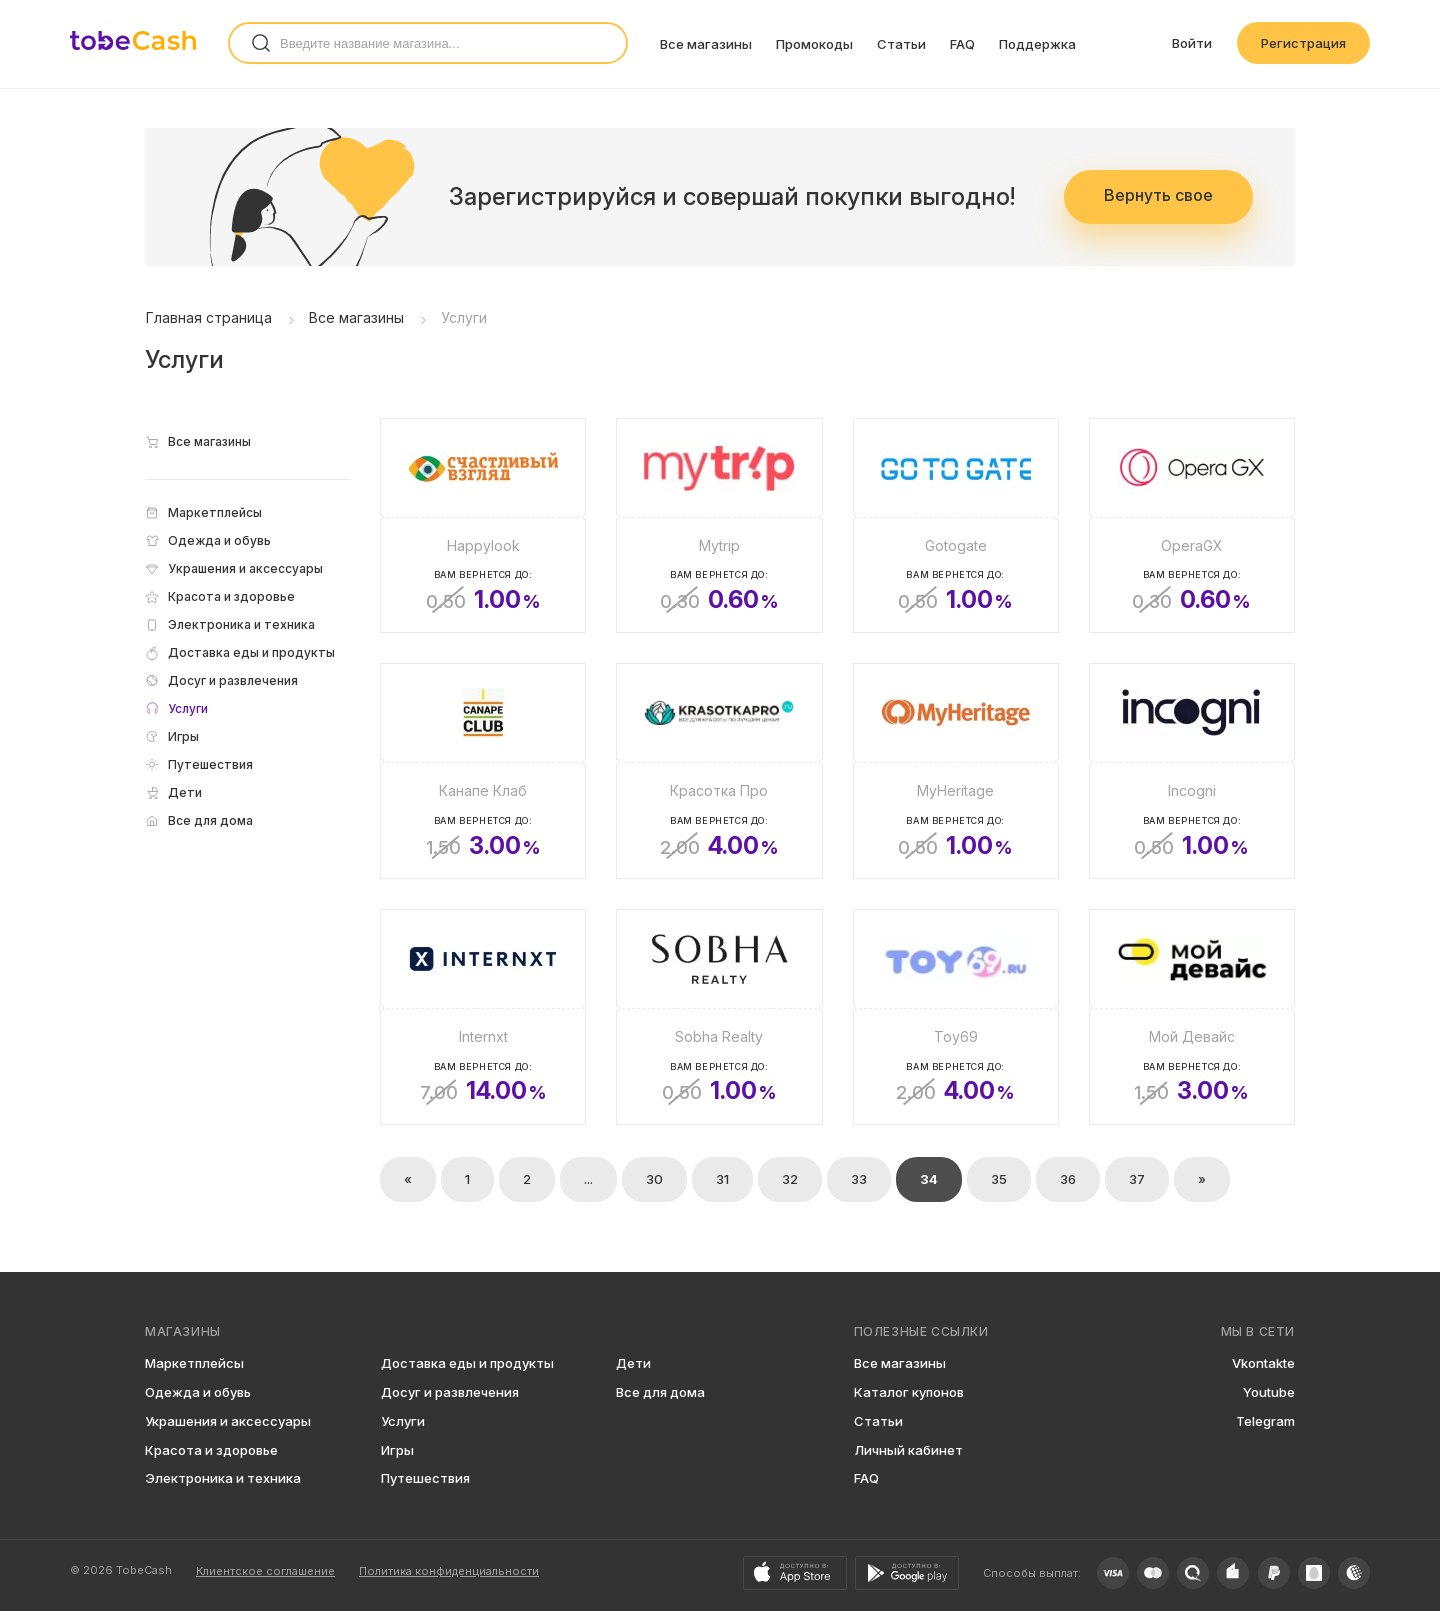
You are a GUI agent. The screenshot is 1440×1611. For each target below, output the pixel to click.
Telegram (1265, 1421)
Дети (633, 1363)
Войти (1192, 43)
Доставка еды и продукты (467, 1363)
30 (654, 1179)
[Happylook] (483, 526)
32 (790, 1179)
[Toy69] (956, 1017)
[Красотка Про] (719, 771)
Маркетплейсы (194, 1363)
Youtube (1269, 1392)
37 (1137, 1179)
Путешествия (425, 1478)
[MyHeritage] (956, 771)
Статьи (901, 44)
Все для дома (660, 1392)
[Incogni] (1192, 771)
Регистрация (1303, 43)
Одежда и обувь (198, 1392)
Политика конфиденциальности (449, 1571)
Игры (397, 1450)
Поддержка (1037, 44)
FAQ (962, 44)
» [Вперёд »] (1202, 1179)
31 (722, 1179)
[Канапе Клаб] (483, 771)
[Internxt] (483, 1017)
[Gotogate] (956, 526)
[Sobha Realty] (719, 1017)
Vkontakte (1263, 1363)
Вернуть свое (1158, 195)
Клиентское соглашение (265, 1571)
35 (999, 1179)
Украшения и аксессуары (228, 1421)
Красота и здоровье (211, 1450)
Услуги (403, 1421)
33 (859, 1179)
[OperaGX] (1192, 526)
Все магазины (706, 44)
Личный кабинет (908, 1450)
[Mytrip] (719, 526)
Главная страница (209, 317)
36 (1068, 1179)
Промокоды (814, 44)
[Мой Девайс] (1192, 1017)
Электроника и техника (223, 1478)
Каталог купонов (909, 1392)
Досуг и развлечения (450, 1392)
